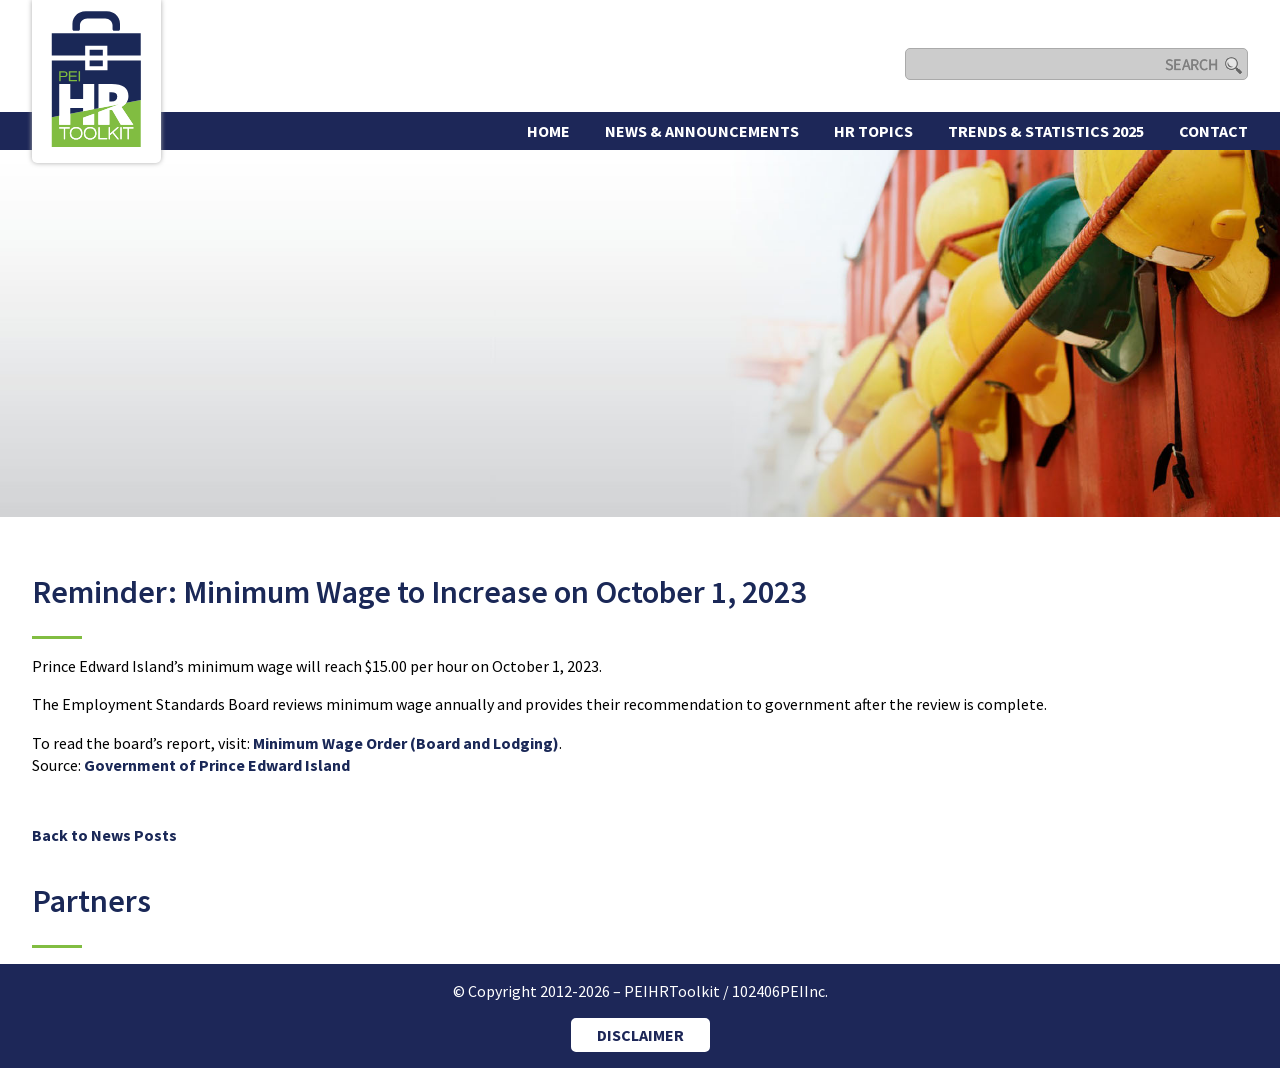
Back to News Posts (104, 835)
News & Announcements (702, 131)
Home (548, 131)
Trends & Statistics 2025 (1046, 131)
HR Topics (873, 131)
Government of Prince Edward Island (217, 765)
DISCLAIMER (640, 1035)
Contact (1213, 131)
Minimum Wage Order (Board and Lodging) (406, 743)
